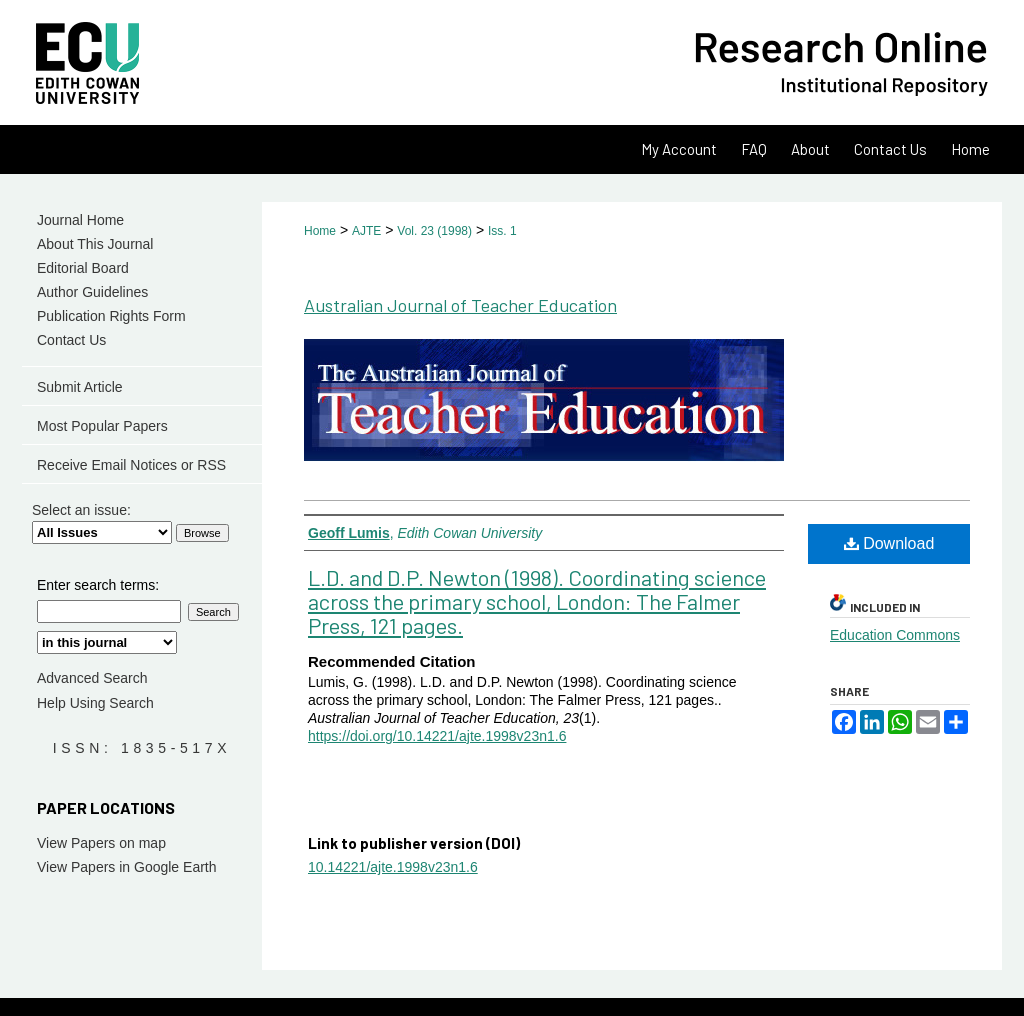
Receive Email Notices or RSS (131, 465)
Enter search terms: (98, 585)
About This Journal (95, 244)
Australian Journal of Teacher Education (460, 305)
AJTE (366, 231)
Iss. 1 (502, 231)
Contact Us (71, 340)
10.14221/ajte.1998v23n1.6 (393, 867)
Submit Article (80, 387)
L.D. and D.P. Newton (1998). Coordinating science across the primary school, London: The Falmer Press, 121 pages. (537, 601)
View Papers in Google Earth (127, 867)
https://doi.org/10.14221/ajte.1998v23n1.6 (437, 736)
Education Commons (895, 635)
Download (889, 543)
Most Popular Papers (102, 426)
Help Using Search (95, 703)
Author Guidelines (92, 292)
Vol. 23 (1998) (434, 231)
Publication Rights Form (111, 316)
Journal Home (80, 220)
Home (320, 231)
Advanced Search (92, 678)
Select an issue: (81, 510)
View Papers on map (101, 843)
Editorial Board (83, 268)
